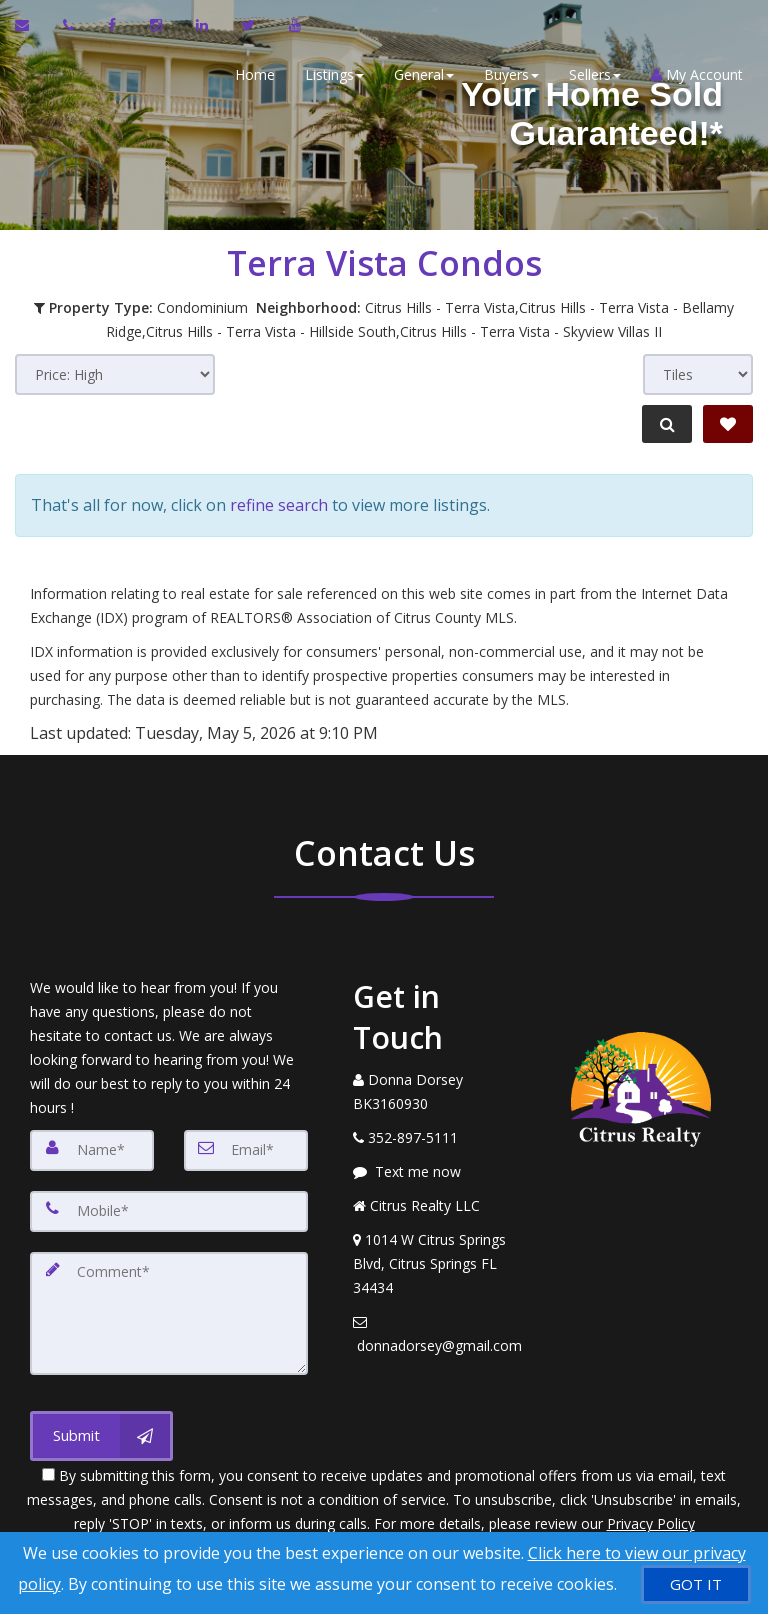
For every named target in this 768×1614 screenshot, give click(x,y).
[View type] (698, 374)
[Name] (92, 1142)
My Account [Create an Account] (692, 74)
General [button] (419, 74)
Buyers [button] (506, 74)
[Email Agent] (31, 25)
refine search (279, 501)
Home (250, 74)
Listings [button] (329, 74)
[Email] (246, 1142)
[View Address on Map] (438, 1256)
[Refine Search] (664, 424)
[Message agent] (438, 1164)
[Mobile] (169, 1202)
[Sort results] (115, 374)
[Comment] (169, 1302)
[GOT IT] (696, 1584)
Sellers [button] (590, 74)
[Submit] (101, 1422)
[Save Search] (728, 424)
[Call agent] (70, 25)
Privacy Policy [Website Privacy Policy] (651, 1509)
